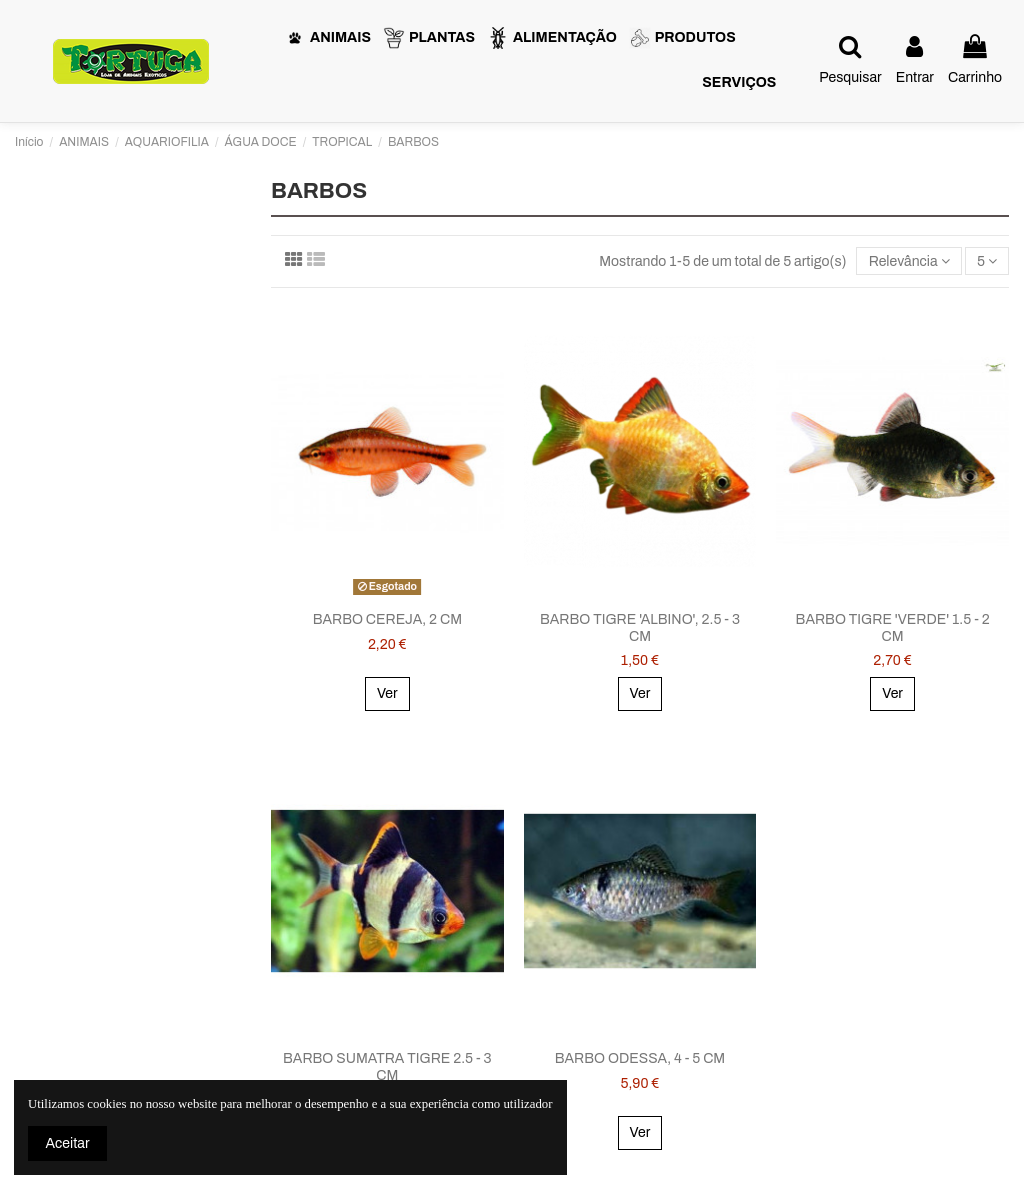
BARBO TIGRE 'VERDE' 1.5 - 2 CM (893, 628)
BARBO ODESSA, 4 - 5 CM (640, 1058)
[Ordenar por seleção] (908, 261)
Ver (387, 693)
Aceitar (68, 1143)
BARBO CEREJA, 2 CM (387, 619)
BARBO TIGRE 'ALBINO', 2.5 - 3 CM (640, 628)
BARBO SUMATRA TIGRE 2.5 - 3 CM (387, 1067)
